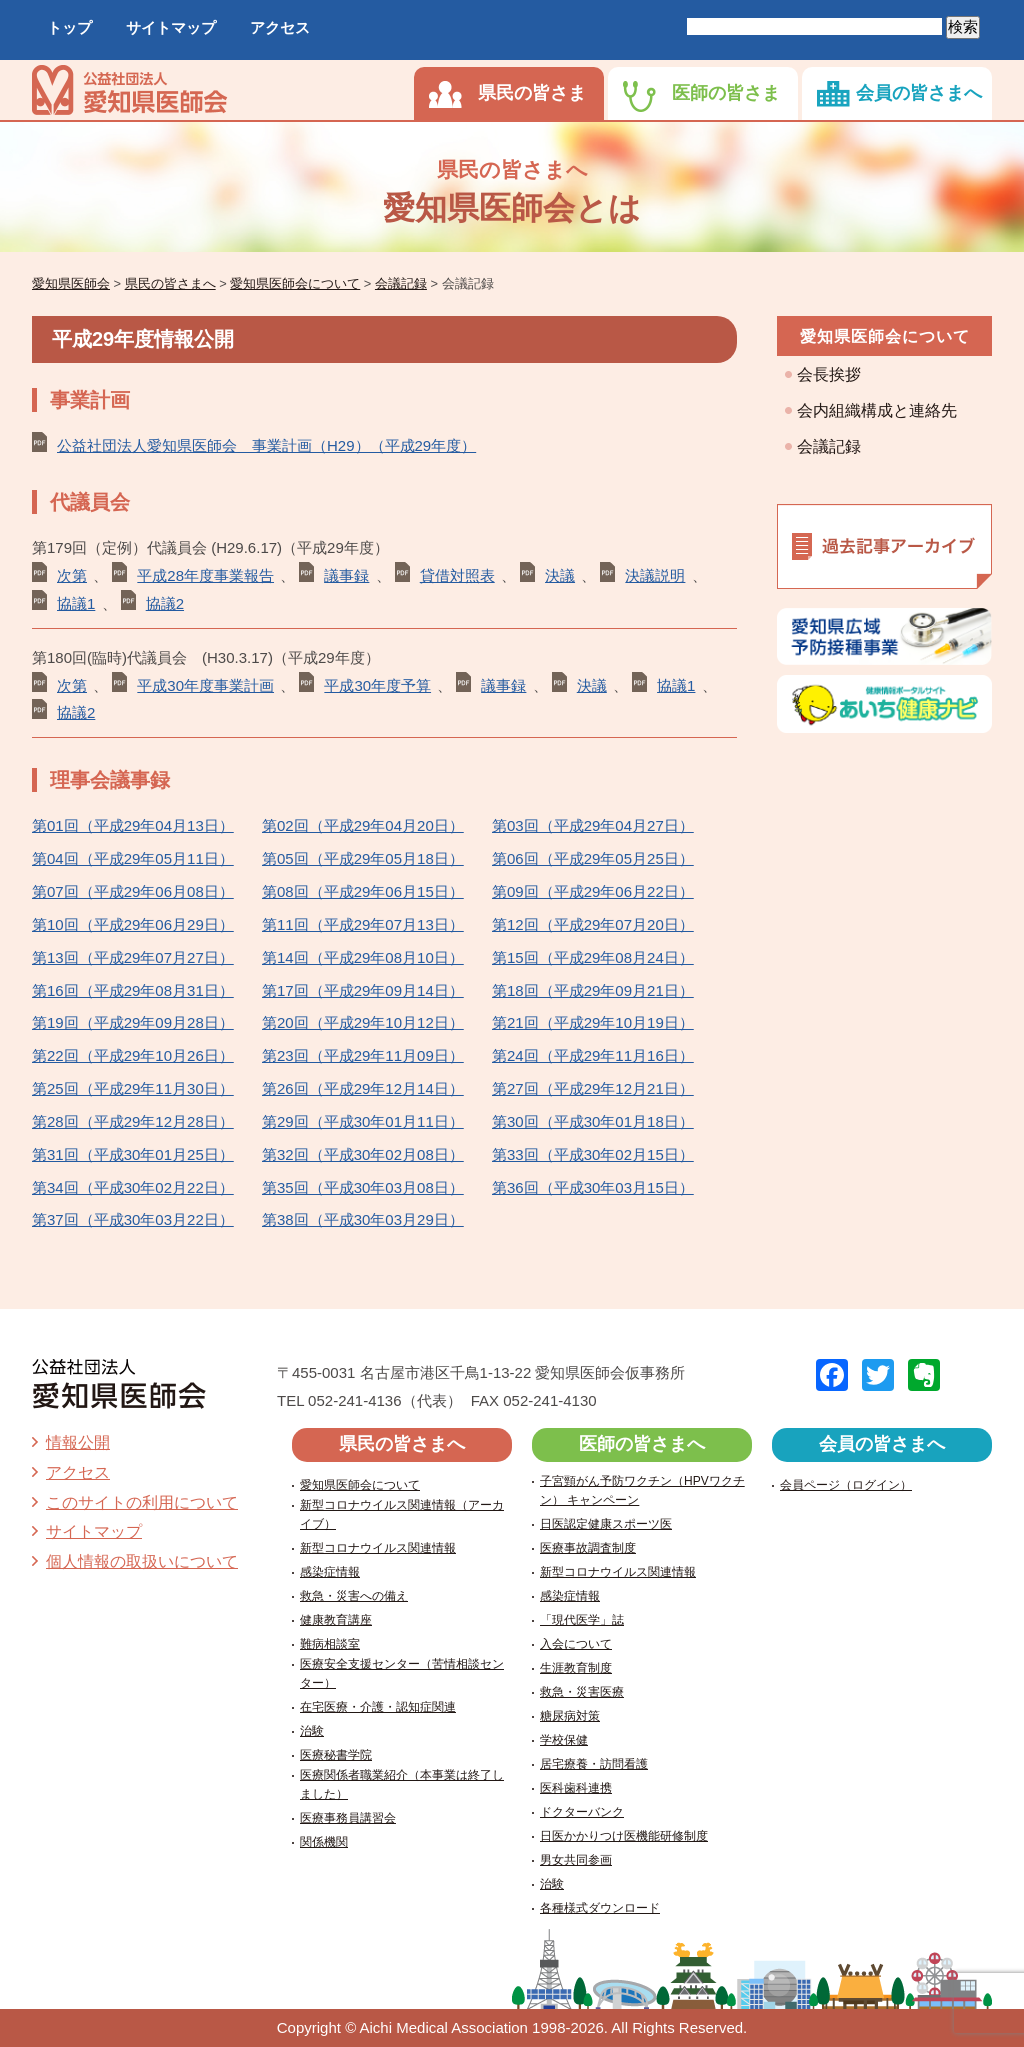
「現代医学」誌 (582, 1620)
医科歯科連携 (576, 1788)
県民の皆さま (532, 93)
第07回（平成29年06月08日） (133, 891)
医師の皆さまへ (642, 1444)
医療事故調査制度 (588, 1548)
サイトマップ (171, 27)
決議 (560, 575)
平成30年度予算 (377, 685)
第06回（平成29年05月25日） (593, 858)
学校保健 (564, 1740)
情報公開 (78, 1442)
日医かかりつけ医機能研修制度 (624, 1836)
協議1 (76, 603)
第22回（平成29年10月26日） (133, 1055)
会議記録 (829, 446)
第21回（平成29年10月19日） (593, 1022)
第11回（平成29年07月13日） (363, 924)
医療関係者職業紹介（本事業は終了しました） (402, 1784)
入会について (576, 1644)
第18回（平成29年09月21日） (593, 990)
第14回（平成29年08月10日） (363, 957)
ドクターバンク (582, 1812)
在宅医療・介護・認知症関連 (378, 1707)
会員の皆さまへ (919, 93)
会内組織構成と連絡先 (877, 410)
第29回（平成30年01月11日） (363, 1121)
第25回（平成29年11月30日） (133, 1088)
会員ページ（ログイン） (846, 1485)
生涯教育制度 (576, 1668)
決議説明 (655, 575)
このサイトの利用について (142, 1502)
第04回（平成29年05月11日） (133, 858)
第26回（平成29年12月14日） (363, 1088)
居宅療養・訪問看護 (594, 1764)
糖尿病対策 (570, 1716)
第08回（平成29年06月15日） (363, 891)
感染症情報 (330, 1572)
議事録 (346, 575)
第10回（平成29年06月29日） (133, 924)
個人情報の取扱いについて (142, 1561)
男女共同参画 (576, 1860)
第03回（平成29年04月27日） (593, 825)
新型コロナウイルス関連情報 (378, 1548)
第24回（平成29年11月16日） (593, 1055)
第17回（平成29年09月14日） (363, 990)
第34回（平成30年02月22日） (133, 1187)
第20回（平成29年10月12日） (363, 1022)
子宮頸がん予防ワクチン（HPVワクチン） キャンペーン (642, 1490)
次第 (72, 575)
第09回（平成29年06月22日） (593, 891)
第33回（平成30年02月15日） (593, 1154)
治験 (312, 1731)
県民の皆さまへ (402, 1444)
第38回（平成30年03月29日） (363, 1219)
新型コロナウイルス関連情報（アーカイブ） (402, 1514)
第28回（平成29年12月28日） (133, 1121)
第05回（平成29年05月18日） (363, 858)
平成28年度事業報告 (205, 575)
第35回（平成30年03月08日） (363, 1187)
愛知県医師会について (885, 336)
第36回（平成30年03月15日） (593, 1187)
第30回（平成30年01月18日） (593, 1121)
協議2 (165, 603)
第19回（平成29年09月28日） (133, 1022)
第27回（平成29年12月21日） (593, 1088)
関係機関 (324, 1842)
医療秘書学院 (336, 1755)
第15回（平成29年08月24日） (593, 957)
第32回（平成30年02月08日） (363, 1154)
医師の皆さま (726, 93)
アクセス (280, 27)
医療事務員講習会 (348, 1818)
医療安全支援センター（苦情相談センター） (402, 1673)
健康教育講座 (336, 1620)
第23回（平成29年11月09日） (363, 1055)
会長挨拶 (829, 374)
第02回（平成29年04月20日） (363, 825)
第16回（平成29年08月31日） (133, 990)
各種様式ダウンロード (600, 1908)
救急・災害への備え (354, 1596)
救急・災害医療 (582, 1692)
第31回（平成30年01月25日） (133, 1154)
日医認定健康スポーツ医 (606, 1524)
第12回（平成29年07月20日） (593, 924)
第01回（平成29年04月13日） (133, 825)
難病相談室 (330, 1644)
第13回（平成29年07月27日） (133, 957)
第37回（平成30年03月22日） (133, 1219)
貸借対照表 (457, 575)
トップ (69, 27)
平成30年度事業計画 (205, 685)
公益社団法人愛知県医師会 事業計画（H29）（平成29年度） (266, 445)
